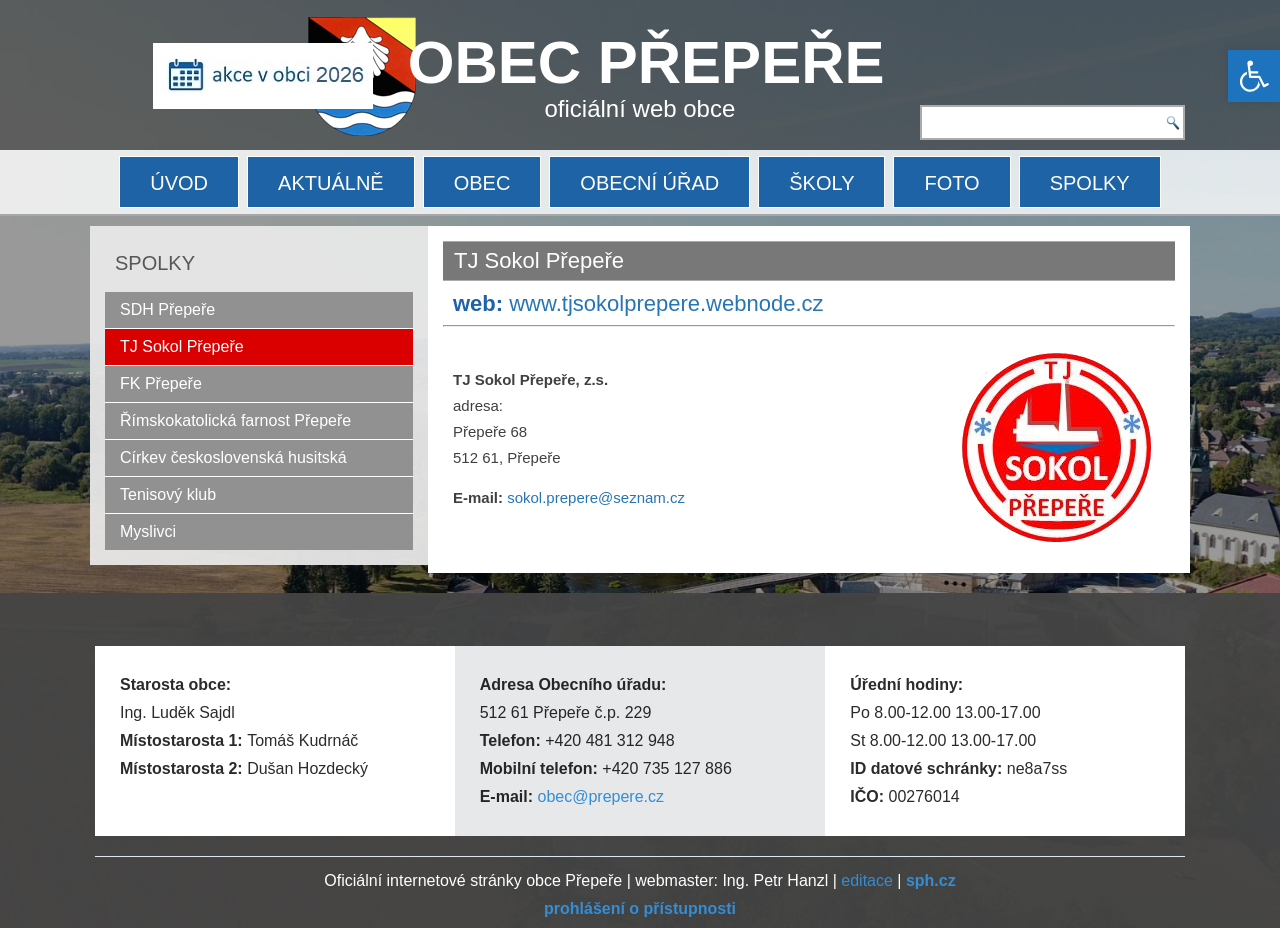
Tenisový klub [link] (168, 494)
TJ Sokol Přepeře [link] (182, 346)
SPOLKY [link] (1090, 183)
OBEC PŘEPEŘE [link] (646, 62)
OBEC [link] (482, 183)
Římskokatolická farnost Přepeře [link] (235, 420)
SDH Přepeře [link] (167, 309)
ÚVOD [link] (179, 183)
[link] (1254, 76)
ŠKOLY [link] (821, 183)
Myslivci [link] (148, 531)
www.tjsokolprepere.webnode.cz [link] (666, 303)
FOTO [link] (951, 183)
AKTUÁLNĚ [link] (331, 183)
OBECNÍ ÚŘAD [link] (649, 183)
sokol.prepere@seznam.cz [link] (596, 497)
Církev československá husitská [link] (233, 457)
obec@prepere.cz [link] (600, 796)
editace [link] (867, 880)
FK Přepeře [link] (161, 383)
